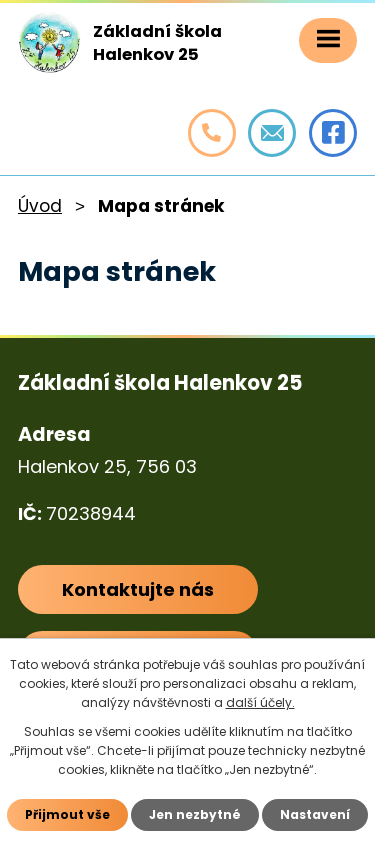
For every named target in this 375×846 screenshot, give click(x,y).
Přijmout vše (67, 814)
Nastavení (315, 814)
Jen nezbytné (195, 814)
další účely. (260, 702)
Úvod (40, 206)
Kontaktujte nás (138, 588)
